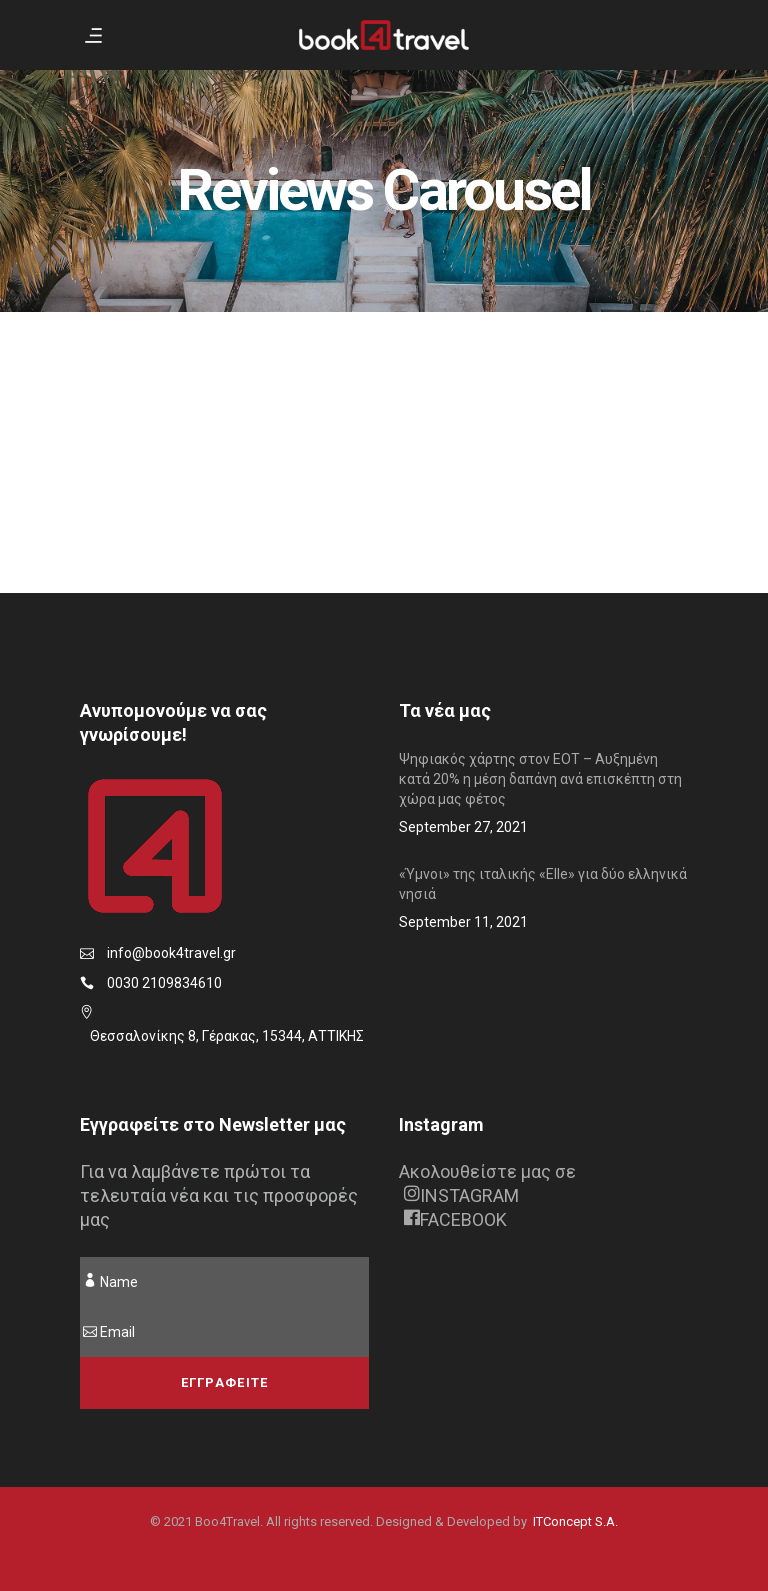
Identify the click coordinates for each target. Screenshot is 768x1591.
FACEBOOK (455, 1219)
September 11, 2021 (463, 922)
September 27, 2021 (463, 827)
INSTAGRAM (461, 1195)
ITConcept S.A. (575, 1521)
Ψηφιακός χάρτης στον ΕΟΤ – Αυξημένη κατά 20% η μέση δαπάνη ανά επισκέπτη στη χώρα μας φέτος (540, 779)
